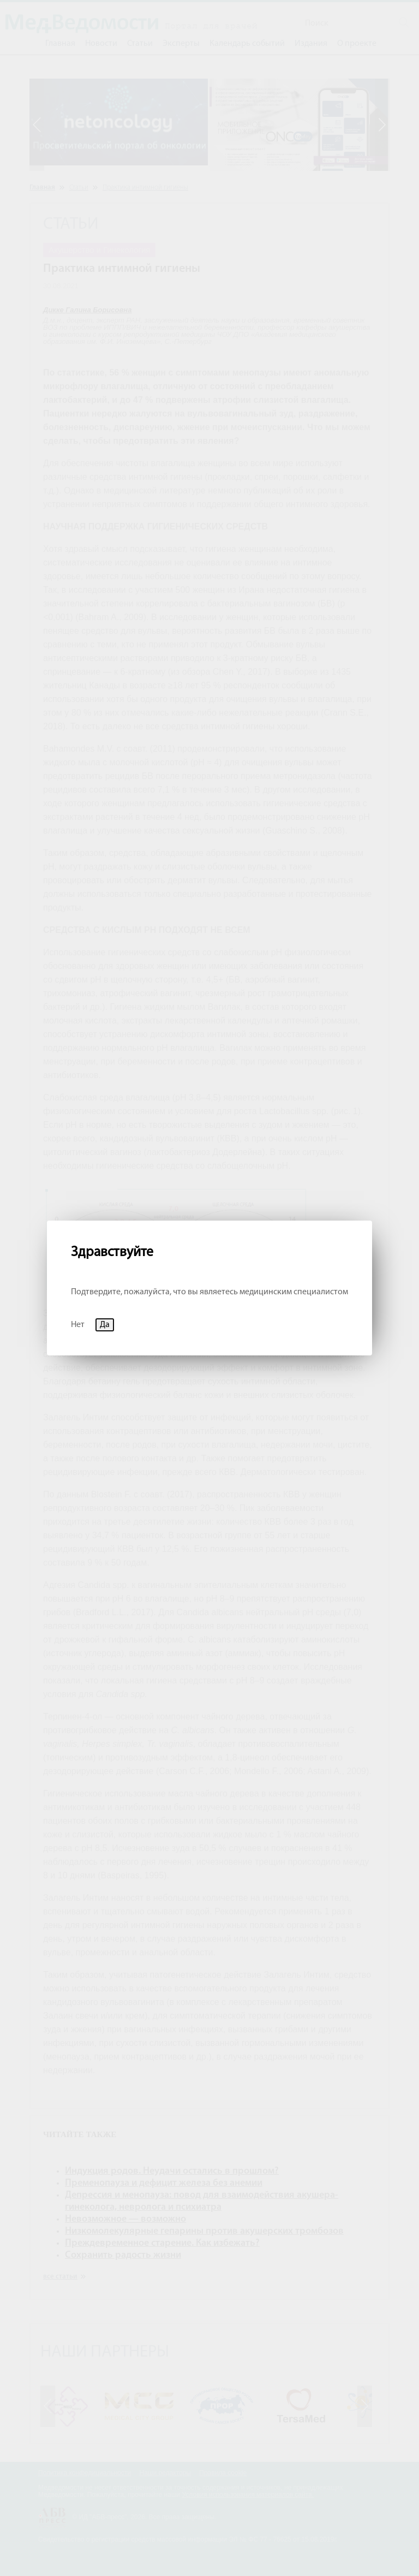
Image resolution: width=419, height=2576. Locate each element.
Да (105, 1324)
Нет (78, 1324)
